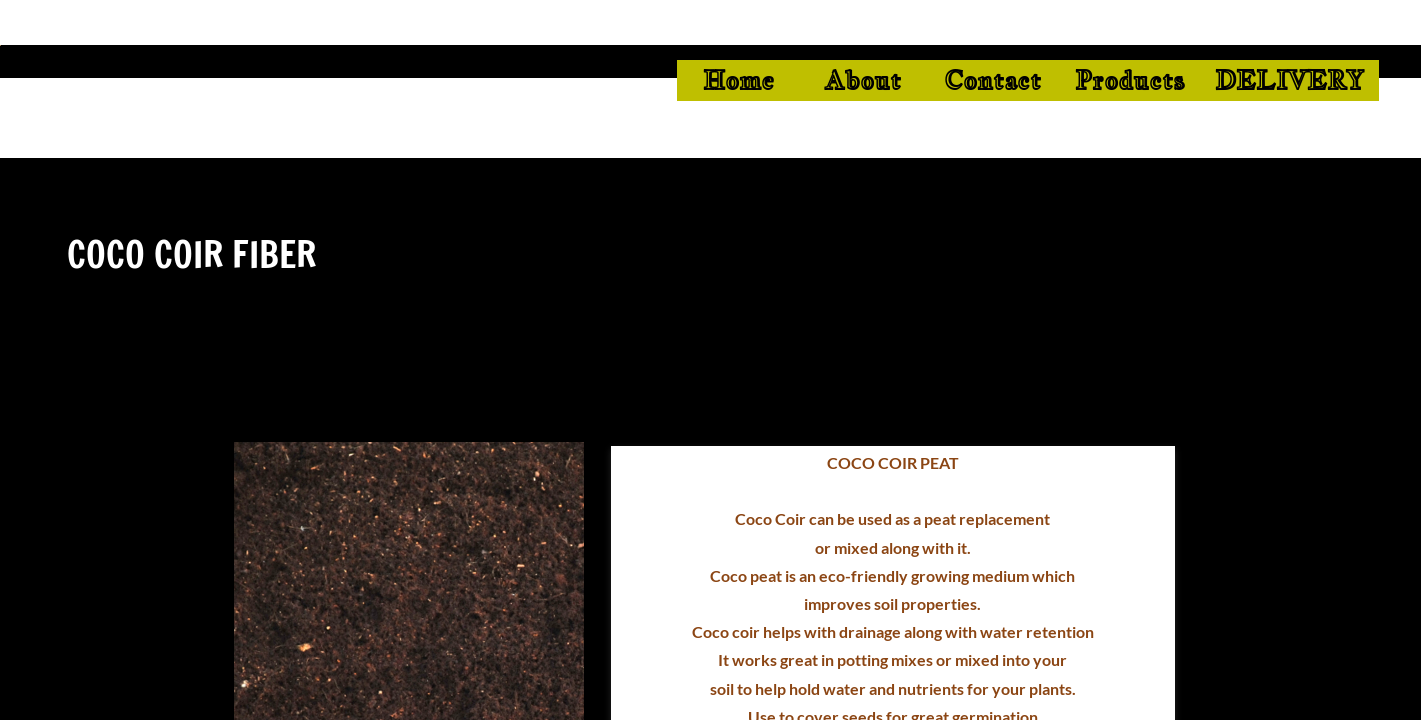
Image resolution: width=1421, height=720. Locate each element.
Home (738, 79)
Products (1130, 79)
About (862, 79)
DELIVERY (1289, 79)
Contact (992, 79)
